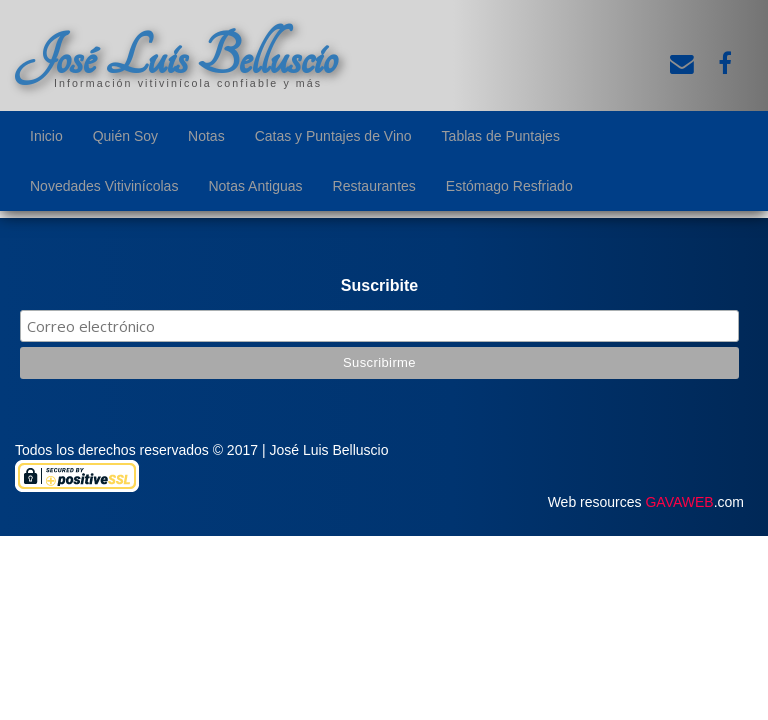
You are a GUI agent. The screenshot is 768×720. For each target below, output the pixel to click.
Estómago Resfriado (509, 186)
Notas (206, 136)
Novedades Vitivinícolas (104, 186)
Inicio (46, 136)
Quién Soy (125, 136)
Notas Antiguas (255, 186)
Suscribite (379, 285)
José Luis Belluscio (176, 57)
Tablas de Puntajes (501, 136)
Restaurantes (374, 186)
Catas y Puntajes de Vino (333, 136)
